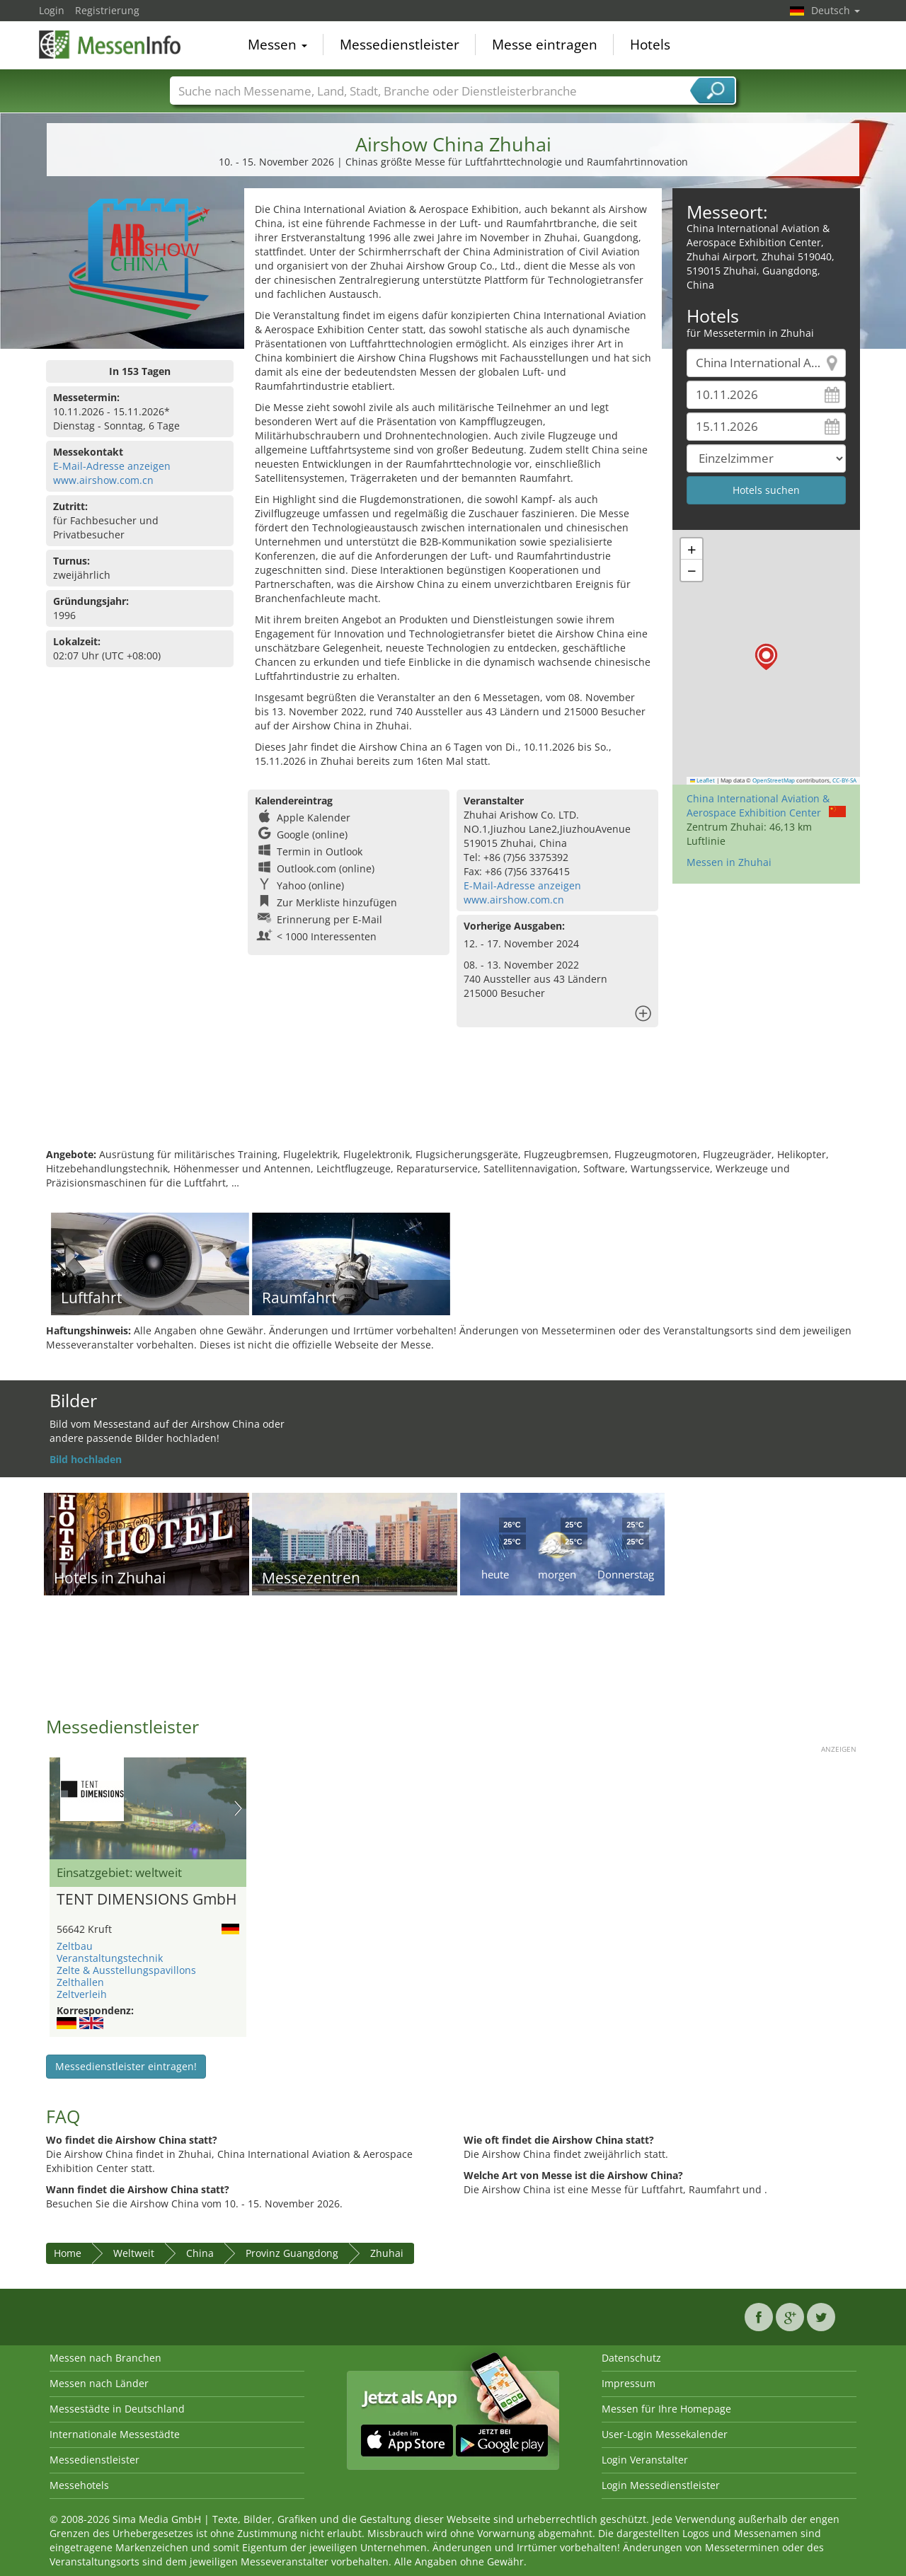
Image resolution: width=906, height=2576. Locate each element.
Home (67, 2253)
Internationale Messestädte (115, 2434)
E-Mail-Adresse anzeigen (112, 466)
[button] (766, 656)
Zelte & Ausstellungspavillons (126, 1970)
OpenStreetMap (773, 780)
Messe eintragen (544, 45)
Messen (277, 45)
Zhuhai (386, 2253)
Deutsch (835, 10)
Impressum (628, 2383)
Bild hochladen (86, 1459)
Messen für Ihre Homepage (666, 2408)
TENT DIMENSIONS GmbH (146, 1899)
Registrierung (107, 10)
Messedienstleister (399, 45)
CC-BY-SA (844, 780)
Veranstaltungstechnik (110, 1958)
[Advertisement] (453, 1101)
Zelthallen (80, 1982)
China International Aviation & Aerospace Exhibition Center (758, 805)
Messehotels (79, 2485)
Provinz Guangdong (292, 2253)
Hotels (650, 45)
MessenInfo (109, 44)
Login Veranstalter (645, 2459)
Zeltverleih (82, 1994)
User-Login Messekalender (665, 2434)
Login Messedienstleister (661, 2485)
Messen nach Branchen (105, 2357)
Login (51, 10)
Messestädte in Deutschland (117, 2408)
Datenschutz (631, 2357)
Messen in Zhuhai (729, 862)
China (200, 2253)
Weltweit (133, 2253)
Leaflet (703, 780)
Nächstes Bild (238, 1808)
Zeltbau (75, 1946)
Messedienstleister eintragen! (126, 2066)
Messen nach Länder (99, 2383)
